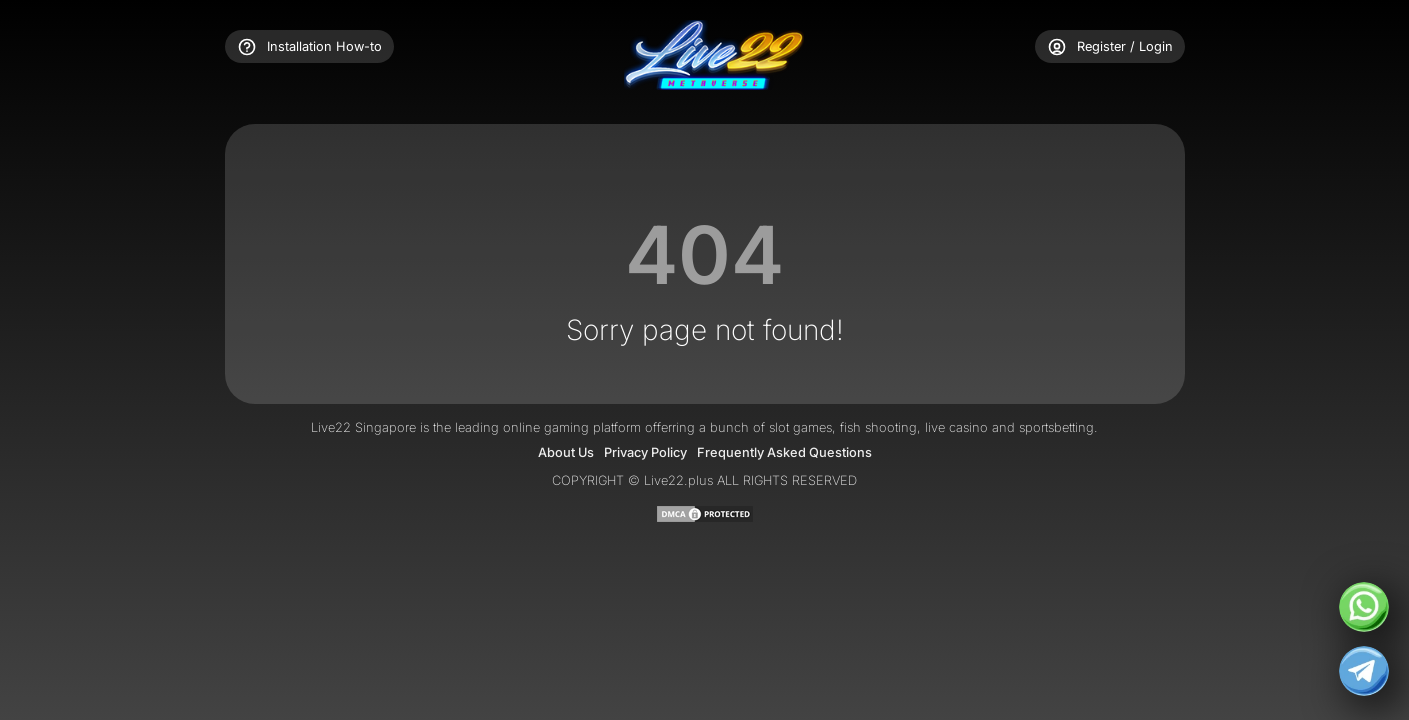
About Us (566, 452)
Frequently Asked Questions (784, 452)
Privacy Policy (645, 452)
